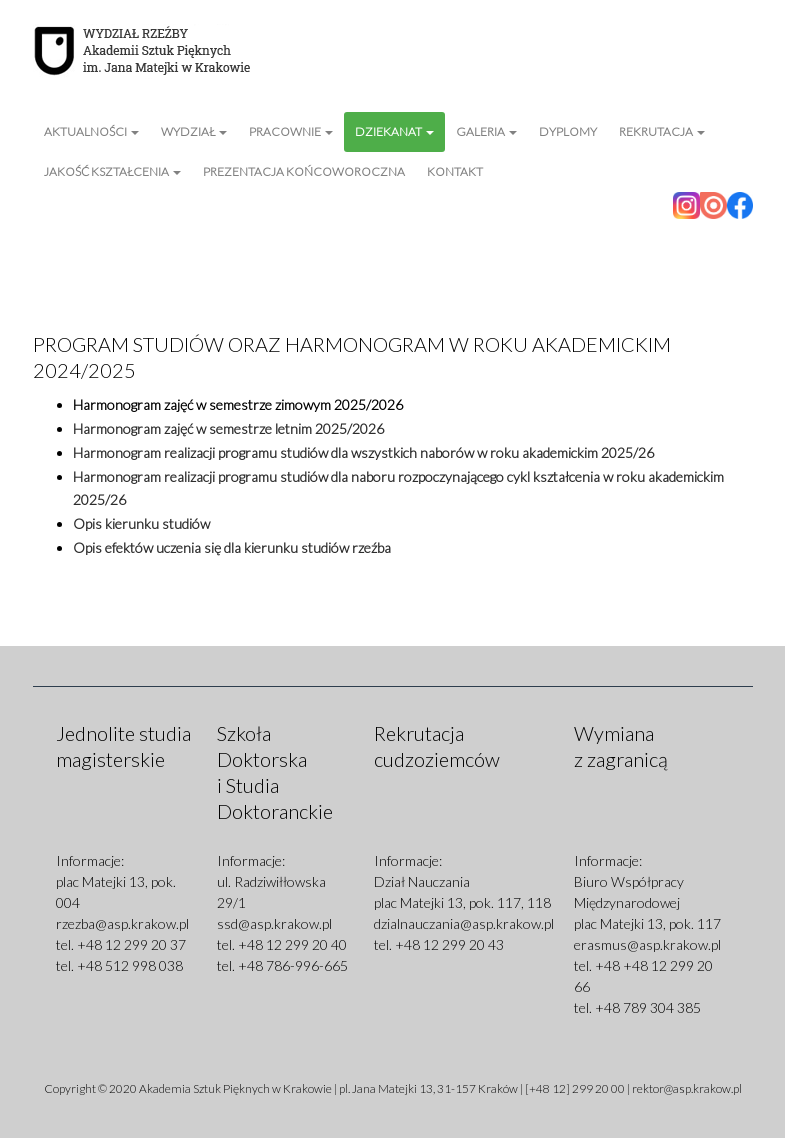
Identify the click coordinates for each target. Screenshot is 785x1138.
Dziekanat (394, 131)
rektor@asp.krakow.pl (687, 1088)
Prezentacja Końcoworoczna (304, 171)
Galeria (486, 131)
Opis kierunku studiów (141, 523)
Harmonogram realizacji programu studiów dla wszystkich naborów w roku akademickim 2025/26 (363, 452)
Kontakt (455, 171)
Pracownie (291, 131)
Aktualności (91, 131)
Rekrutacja (662, 131)
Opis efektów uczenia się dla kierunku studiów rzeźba (232, 547)
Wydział (194, 131)
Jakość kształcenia (112, 171)
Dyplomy (568, 131)
